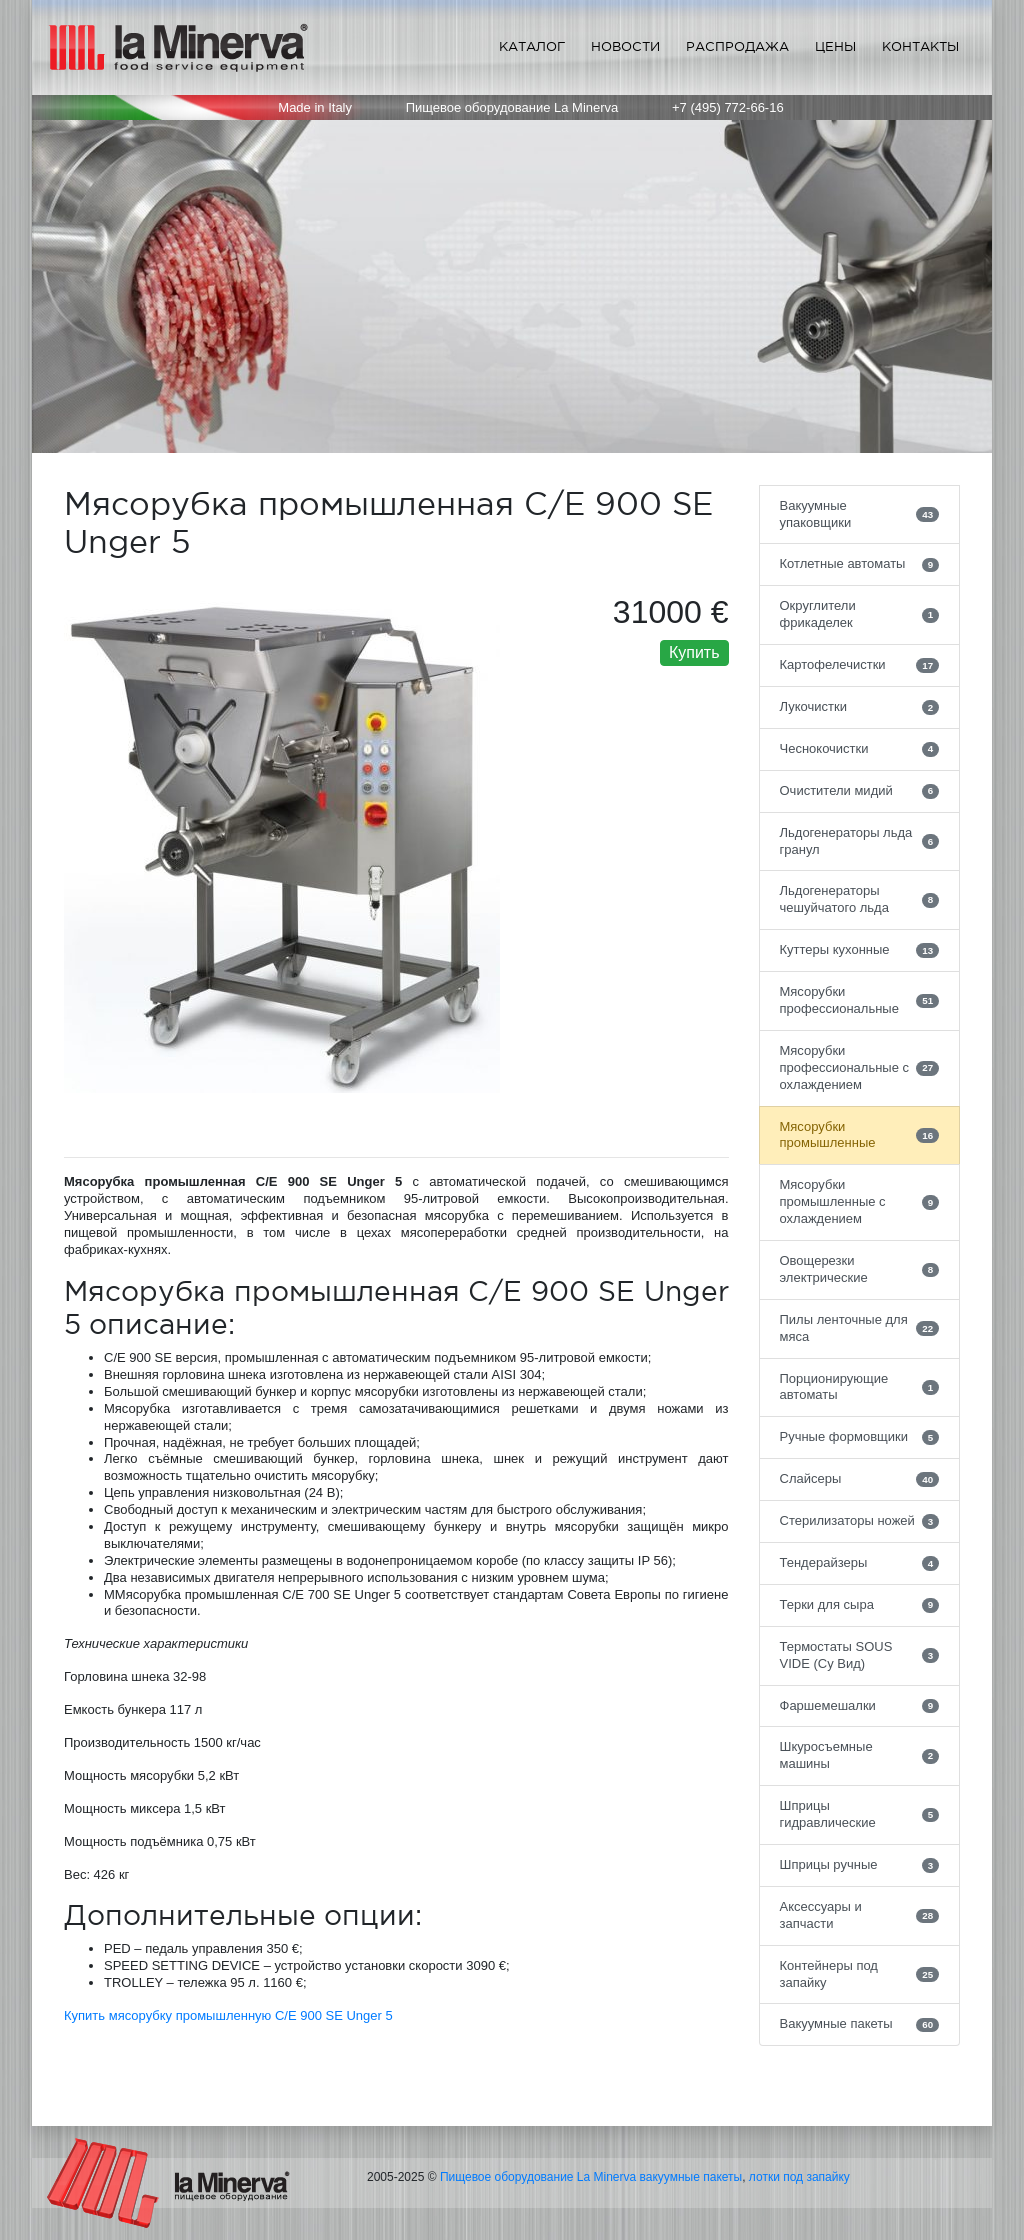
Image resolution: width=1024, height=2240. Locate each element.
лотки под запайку (799, 2177)
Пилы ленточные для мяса (860, 1328)
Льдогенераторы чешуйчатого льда (860, 899)
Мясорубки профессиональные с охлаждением (860, 1067)
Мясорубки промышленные (860, 1135)
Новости (625, 46)
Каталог (532, 46)
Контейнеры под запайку (860, 1974)
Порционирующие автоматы (860, 1387)
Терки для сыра (860, 1605)
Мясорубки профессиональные (860, 1000)
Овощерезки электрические (860, 1269)
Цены (835, 46)
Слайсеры (860, 1479)
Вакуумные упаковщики (860, 514)
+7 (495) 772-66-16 (728, 107)
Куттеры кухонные (860, 950)
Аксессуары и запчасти (860, 1915)
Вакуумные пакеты (860, 2024)
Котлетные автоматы (860, 564)
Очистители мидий (860, 791)
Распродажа (737, 46)
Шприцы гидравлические (860, 1814)
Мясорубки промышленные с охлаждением (860, 1201)
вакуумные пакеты (691, 2177)
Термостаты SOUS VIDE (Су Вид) (860, 1655)
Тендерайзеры (860, 1563)
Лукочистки (860, 707)
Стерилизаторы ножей (860, 1521)
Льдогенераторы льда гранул (860, 841)
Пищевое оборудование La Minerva (538, 2177)
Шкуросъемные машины (860, 1755)
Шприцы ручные (860, 1865)
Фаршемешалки (860, 1706)
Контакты (920, 46)
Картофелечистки (860, 665)
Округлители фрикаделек (860, 614)
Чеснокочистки (860, 749)
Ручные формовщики (860, 1437)
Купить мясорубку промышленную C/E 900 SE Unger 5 (228, 2015)
